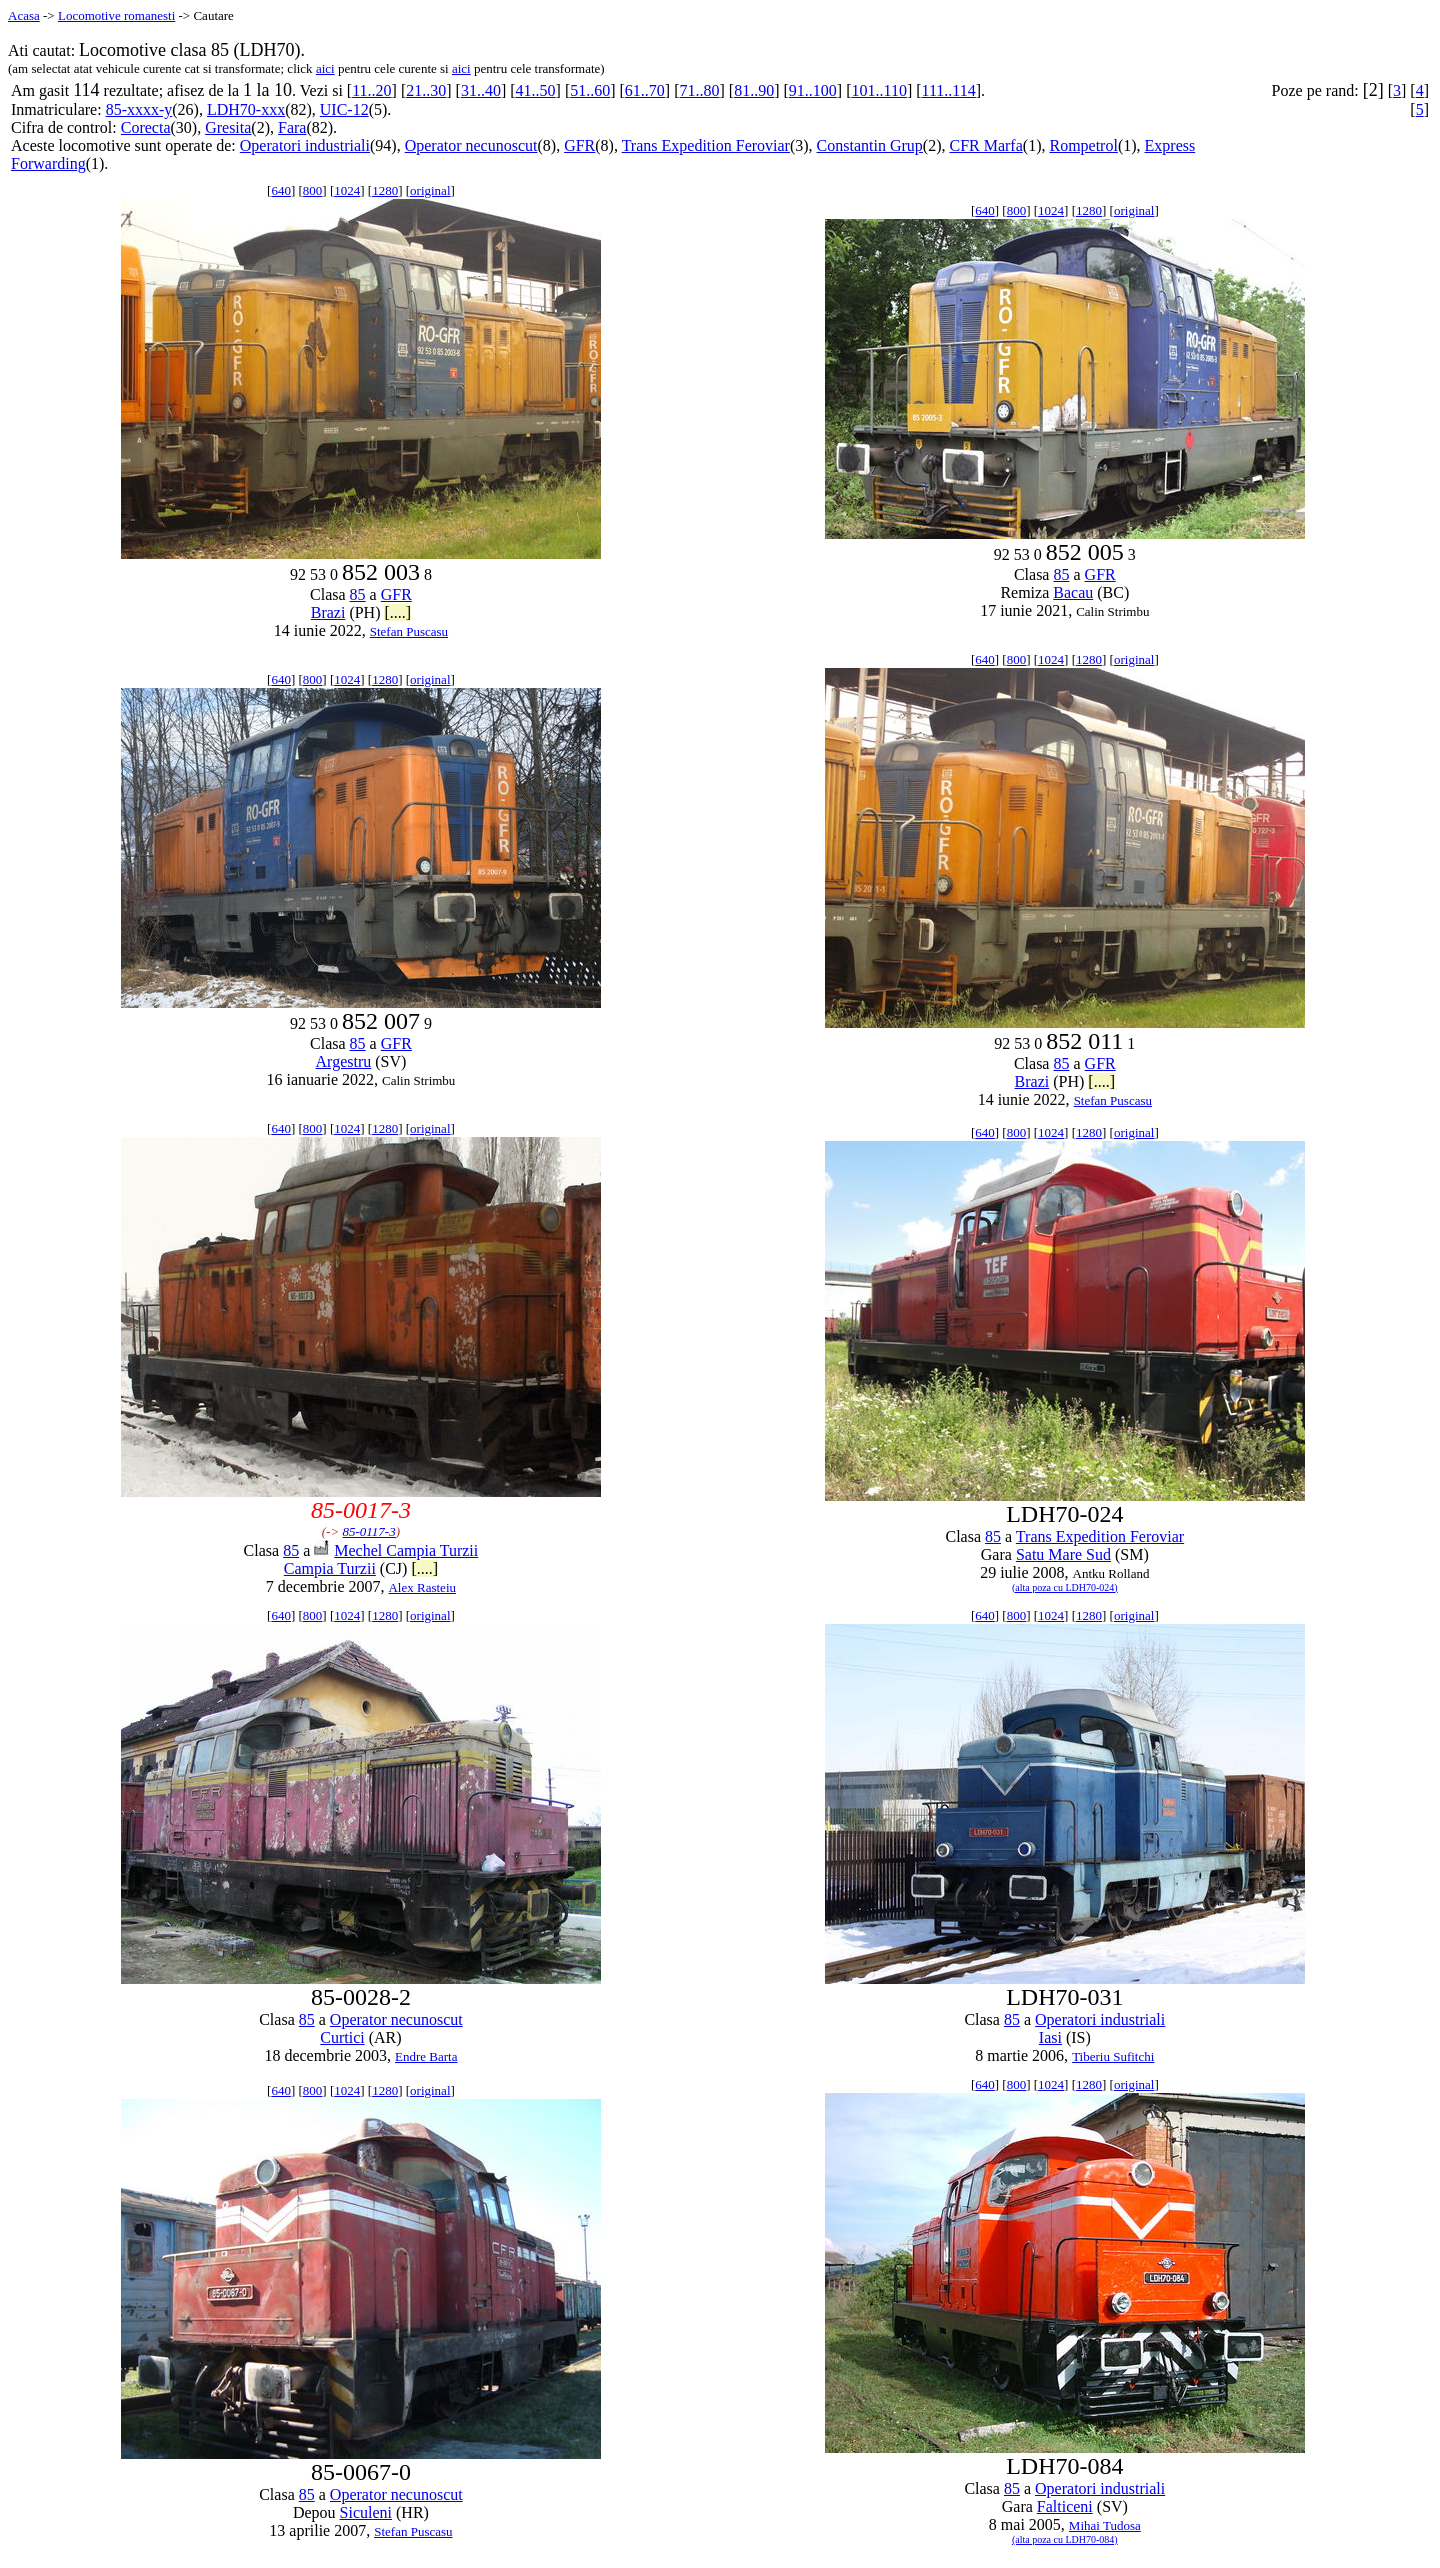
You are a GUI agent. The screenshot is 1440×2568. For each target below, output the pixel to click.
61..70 (645, 90)
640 (281, 190)
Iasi (1050, 2037)
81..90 (754, 90)
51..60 (590, 90)
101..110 (878, 90)
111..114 (949, 90)
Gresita (228, 127)
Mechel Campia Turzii (406, 1550)
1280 (385, 190)
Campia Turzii (330, 1568)
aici (325, 68)
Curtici (342, 2037)
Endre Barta (426, 2056)
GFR (579, 145)
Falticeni (1065, 2506)
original (430, 190)
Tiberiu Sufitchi (1113, 2056)
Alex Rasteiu (422, 1587)
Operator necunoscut (471, 145)
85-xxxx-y (139, 109)
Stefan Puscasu (409, 631)
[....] (397, 612)
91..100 (813, 90)
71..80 (700, 90)
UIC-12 (344, 109)
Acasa (24, 15)
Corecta (146, 127)
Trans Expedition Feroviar (706, 145)
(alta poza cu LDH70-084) (1065, 2539)
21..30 (426, 90)
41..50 (536, 90)
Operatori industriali (305, 145)
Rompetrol (1083, 145)
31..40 (481, 90)
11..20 (371, 90)
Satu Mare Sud (1063, 1554)
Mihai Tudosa (1105, 2525)
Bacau (1073, 592)
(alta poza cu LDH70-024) (1065, 1587)
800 (313, 190)
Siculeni (366, 2512)
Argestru (344, 1061)
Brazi (328, 612)
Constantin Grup (870, 145)
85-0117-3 (369, 1531)
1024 (347, 190)
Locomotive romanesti (116, 15)
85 (358, 594)
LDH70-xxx (246, 109)
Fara (292, 127)
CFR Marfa (985, 145)
